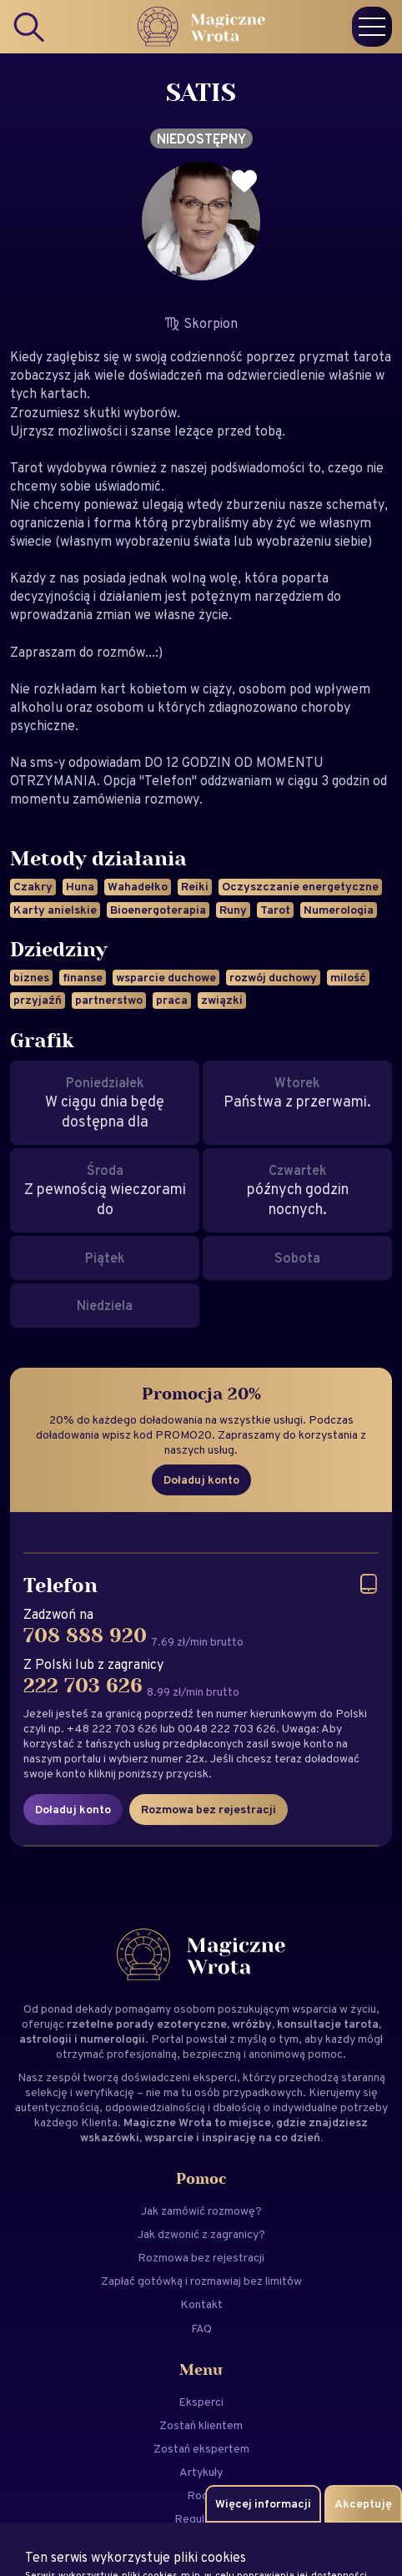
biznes (31, 977)
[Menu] (372, 27)
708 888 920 (85, 1636)
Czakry (33, 886)
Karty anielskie (55, 909)
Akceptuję (363, 2503)
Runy (233, 909)
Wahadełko (138, 886)
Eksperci (201, 2401)
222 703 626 (83, 1686)
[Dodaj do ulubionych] (244, 181)
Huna (80, 886)
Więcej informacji (263, 2503)
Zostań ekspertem (201, 2448)
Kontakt (201, 2303)
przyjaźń (37, 999)
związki (222, 999)
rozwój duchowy (273, 977)
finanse (83, 977)
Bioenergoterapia (158, 909)
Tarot (275, 909)
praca (172, 999)
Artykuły (201, 2471)
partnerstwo (109, 999)
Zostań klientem (201, 2424)
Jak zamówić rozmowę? (201, 2210)
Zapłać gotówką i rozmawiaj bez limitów (201, 2280)
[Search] (30, 27)
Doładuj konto (201, 1479)
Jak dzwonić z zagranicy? (201, 2233)
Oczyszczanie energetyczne (300, 886)
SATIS (201, 93)
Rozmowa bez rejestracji (208, 1809)
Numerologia (339, 909)
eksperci (215, 2076)
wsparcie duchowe (166, 977)
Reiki (195, 886)
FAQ (201, 2328)
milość (348, 977)
